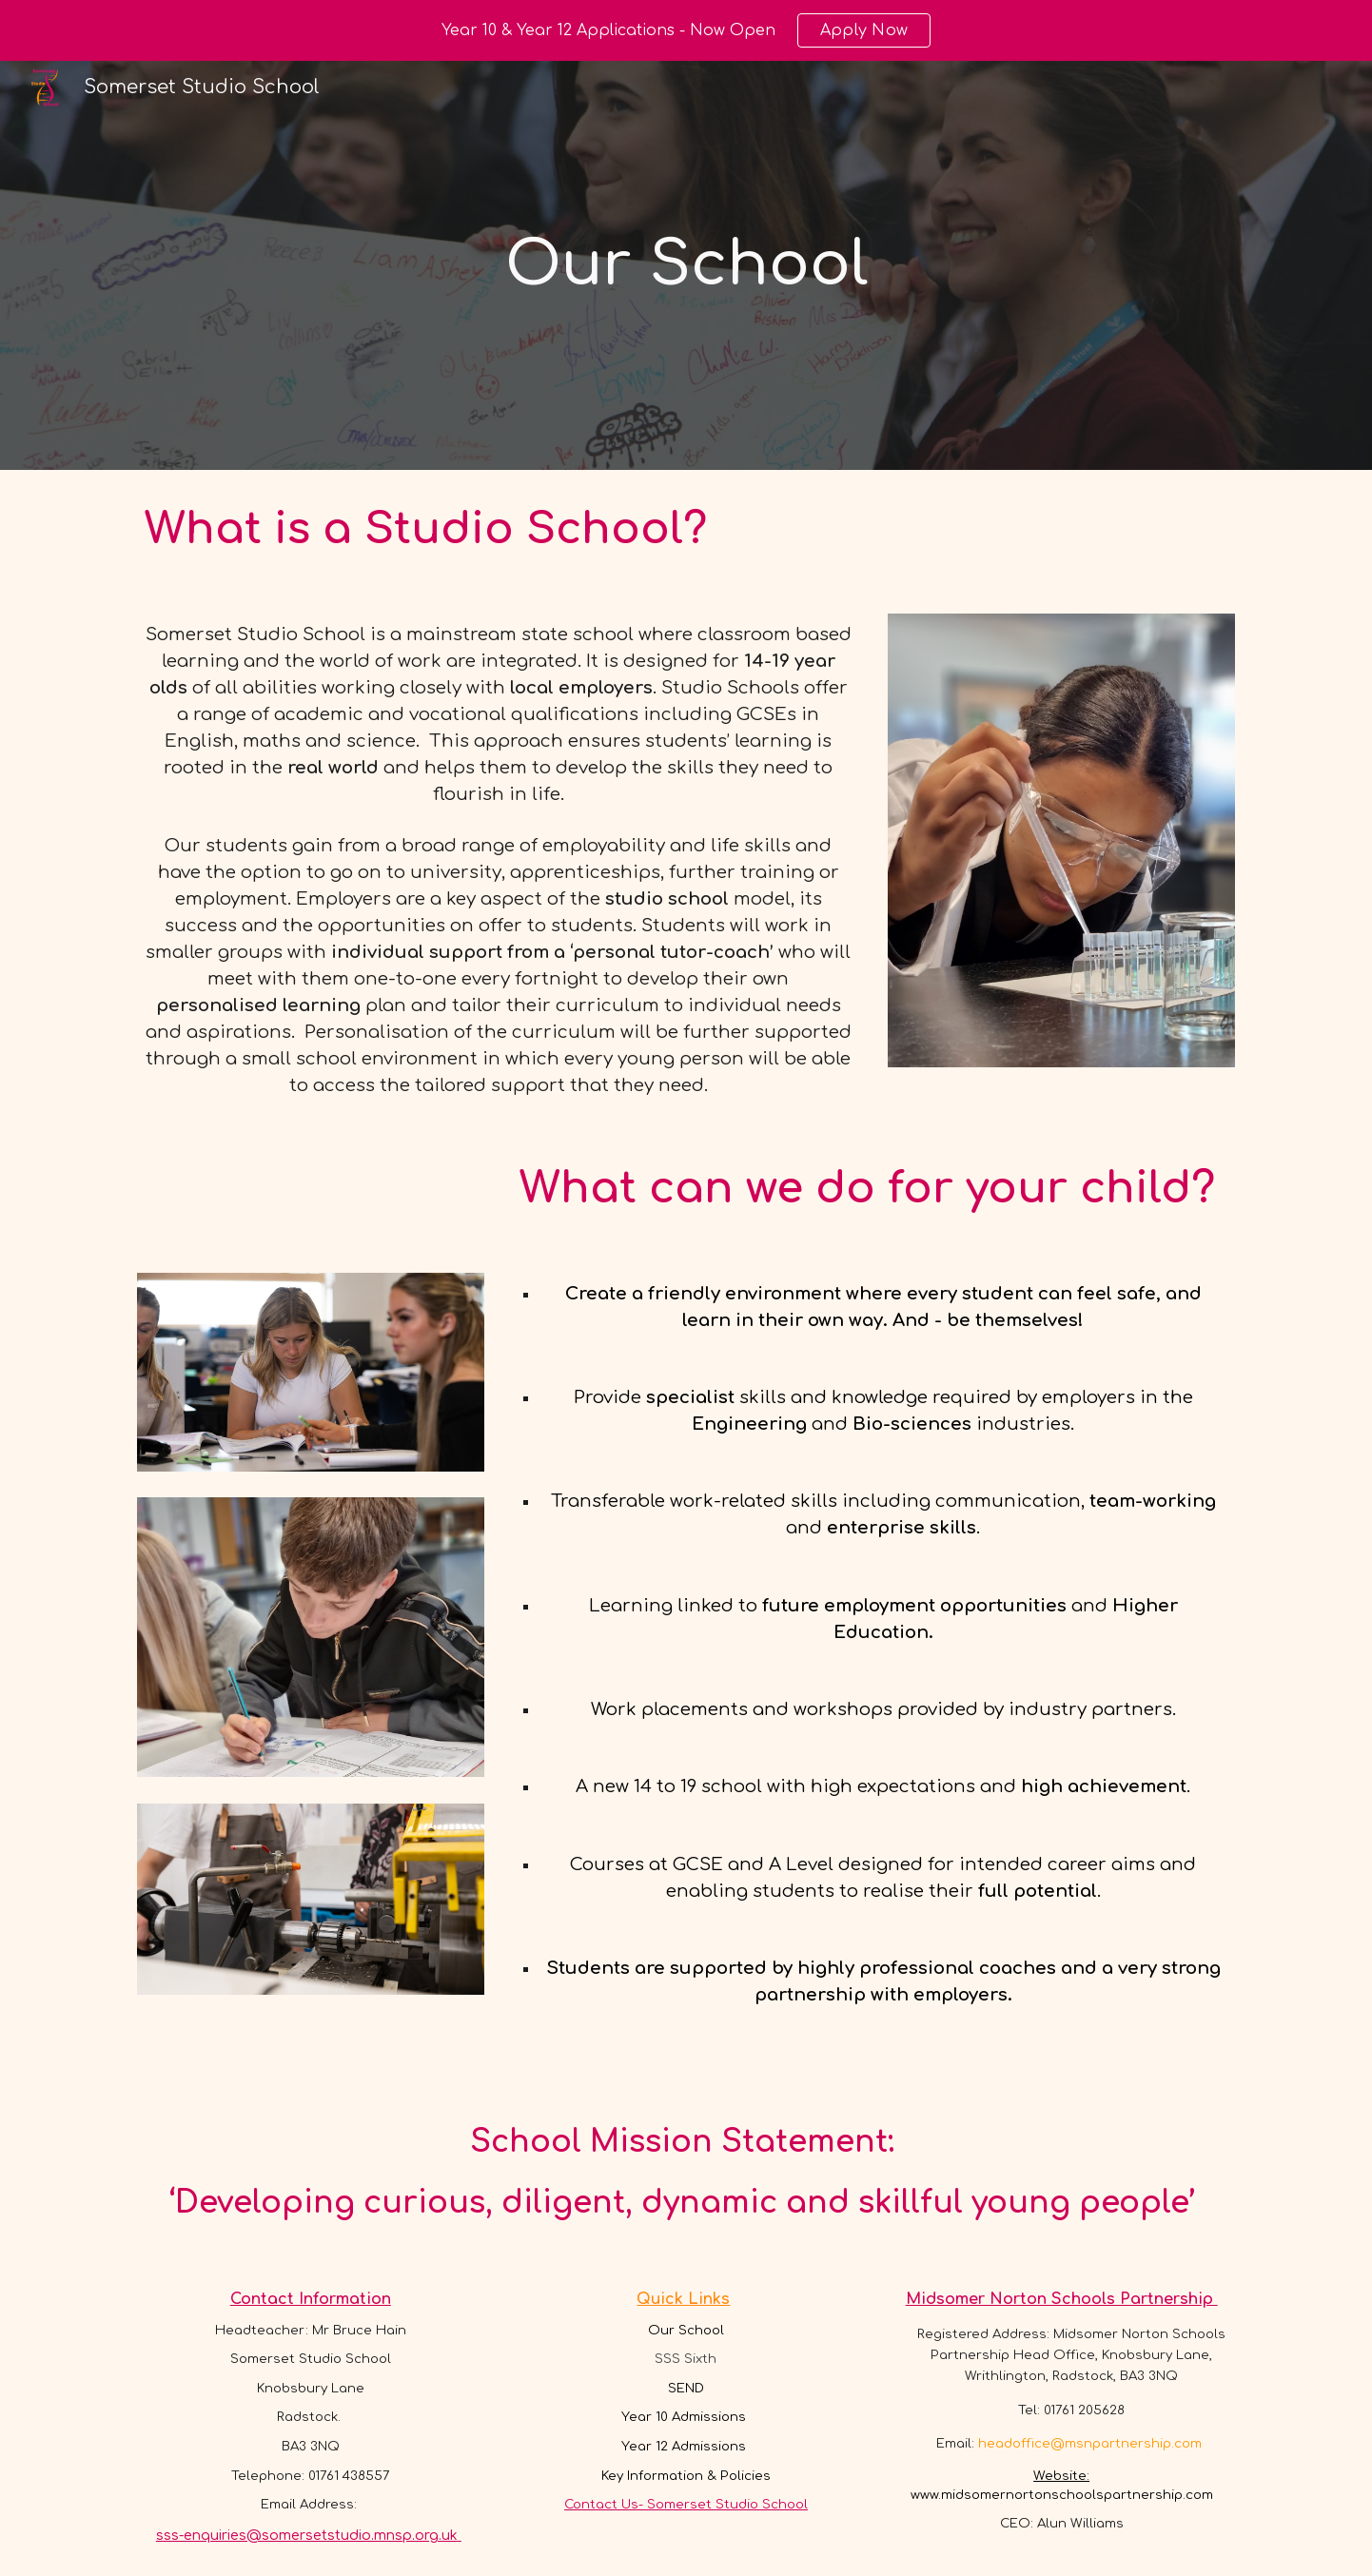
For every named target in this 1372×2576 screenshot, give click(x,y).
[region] (686, 30)
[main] (686, 265)
